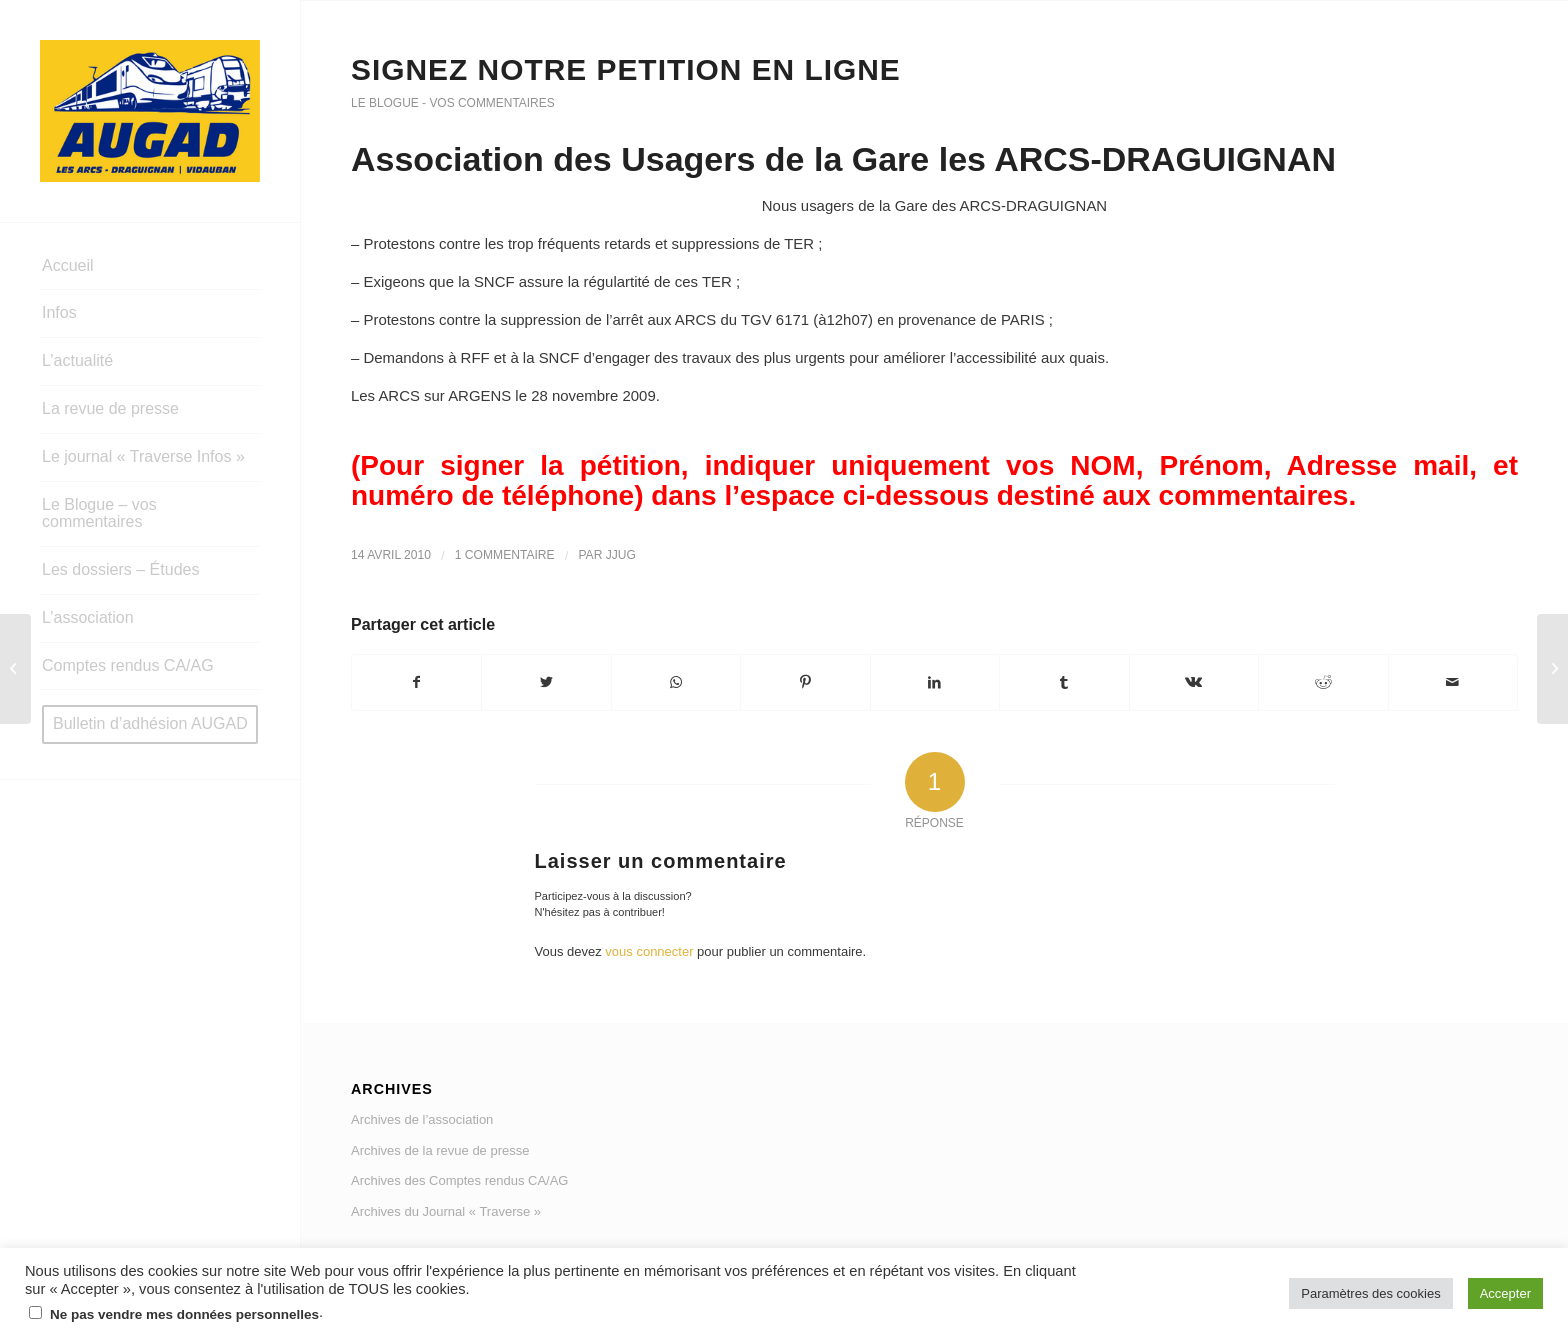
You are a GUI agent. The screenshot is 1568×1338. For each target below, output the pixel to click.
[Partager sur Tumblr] (1064, 682)
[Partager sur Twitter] (546, 682)
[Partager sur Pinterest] (805, 682)
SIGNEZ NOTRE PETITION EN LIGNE (626, 69)
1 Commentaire (505, 555)
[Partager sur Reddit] (1323, 682)
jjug (621, 555)
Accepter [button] (1505, 1293)
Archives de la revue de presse (440, 1150)
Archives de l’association (422, 1119)
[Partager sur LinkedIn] (935, 682)
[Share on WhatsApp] (676, 682)
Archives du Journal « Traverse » (446, 1211)
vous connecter (649, 951)
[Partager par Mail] (1453, 682)
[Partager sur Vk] (1194, 682)
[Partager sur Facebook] (416, 682)
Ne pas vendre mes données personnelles (184, 1314)
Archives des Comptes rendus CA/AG (459, 1180)
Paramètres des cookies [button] (1370, 1293)
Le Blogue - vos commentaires (453, 103)
